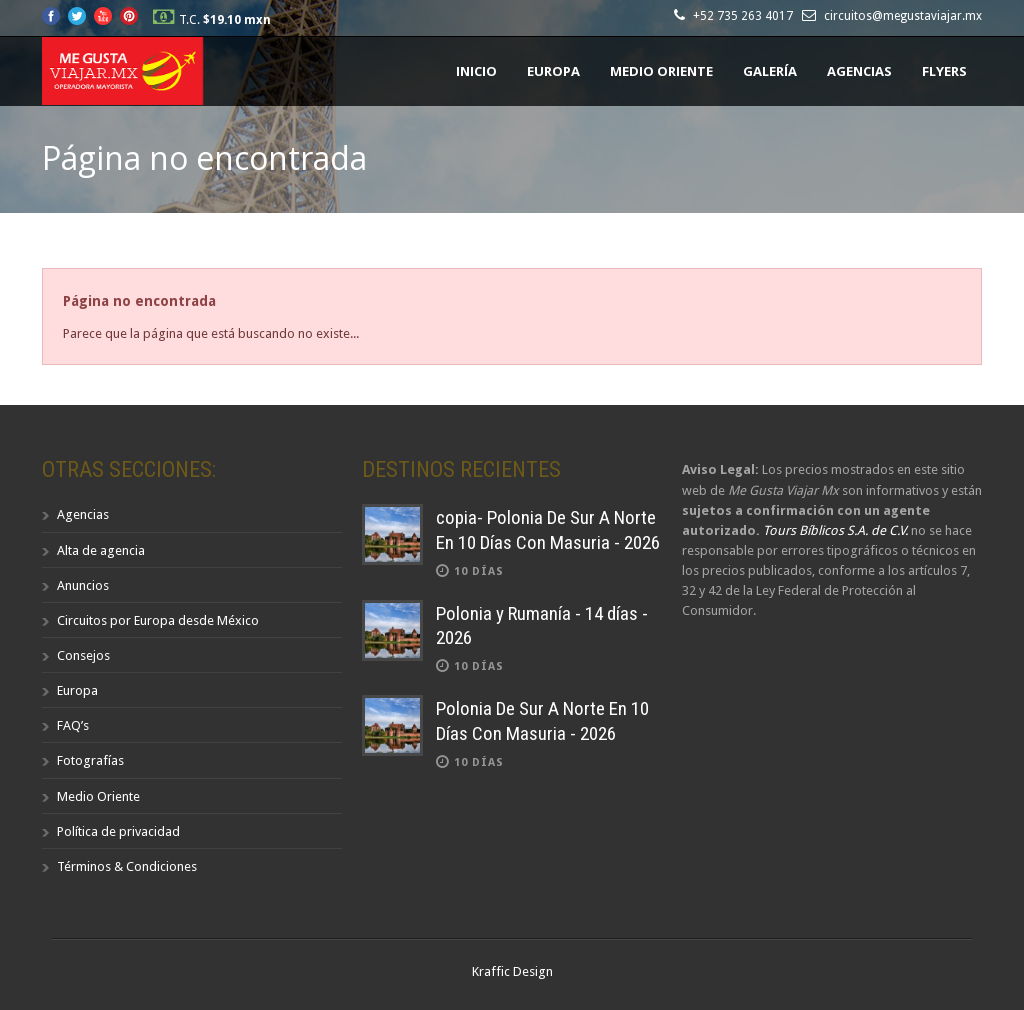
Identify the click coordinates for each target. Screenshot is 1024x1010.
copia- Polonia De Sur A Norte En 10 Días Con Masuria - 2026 (548, 530)
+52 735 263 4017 (746, 16)
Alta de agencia (101, 550)
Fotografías (90, 760)
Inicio (476, 71)
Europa (553, 71)
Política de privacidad (118, 831)
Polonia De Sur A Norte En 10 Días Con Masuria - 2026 (542, 721)
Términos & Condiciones (127, 866)
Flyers (944, 71)
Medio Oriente (661, 71)
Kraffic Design (512, 971)
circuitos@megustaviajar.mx (903, 16)
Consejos (83, 655)
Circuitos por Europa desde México (158, 620)
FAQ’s (73, 725)
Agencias (859, 71)
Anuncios (83, 585)
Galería (770, 71)
